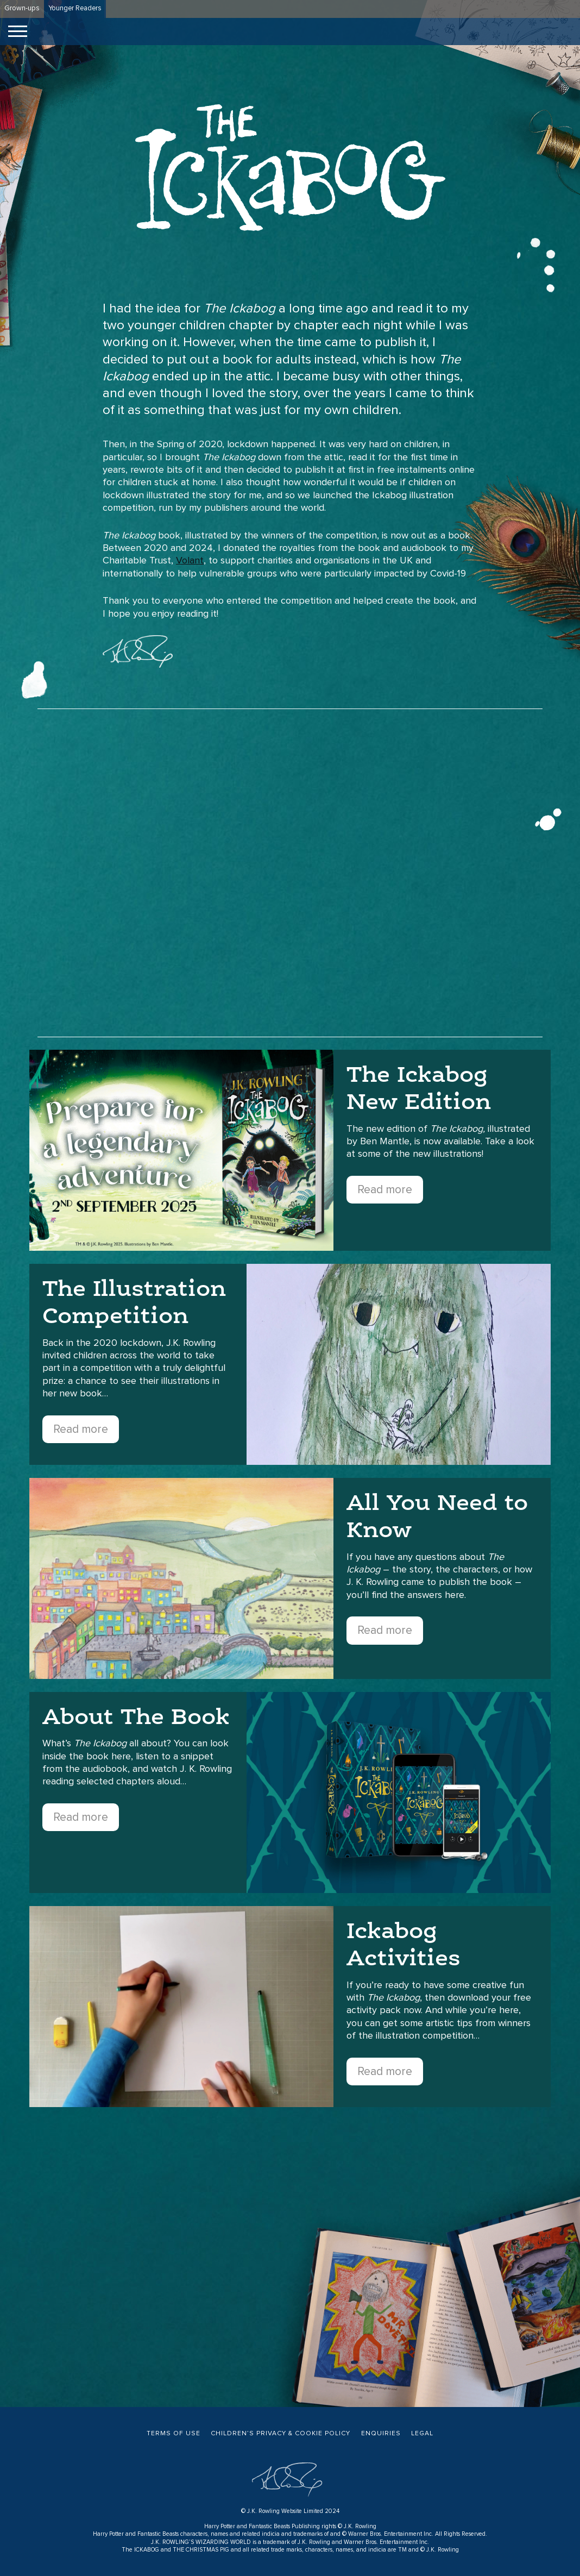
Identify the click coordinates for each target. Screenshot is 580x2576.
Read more (384, 1189)
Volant (190, 561)
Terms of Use (173, 2433)
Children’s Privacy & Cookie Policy (280, 2433)
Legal (422, 2433)
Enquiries (381, 2433)
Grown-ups (22, 8)
